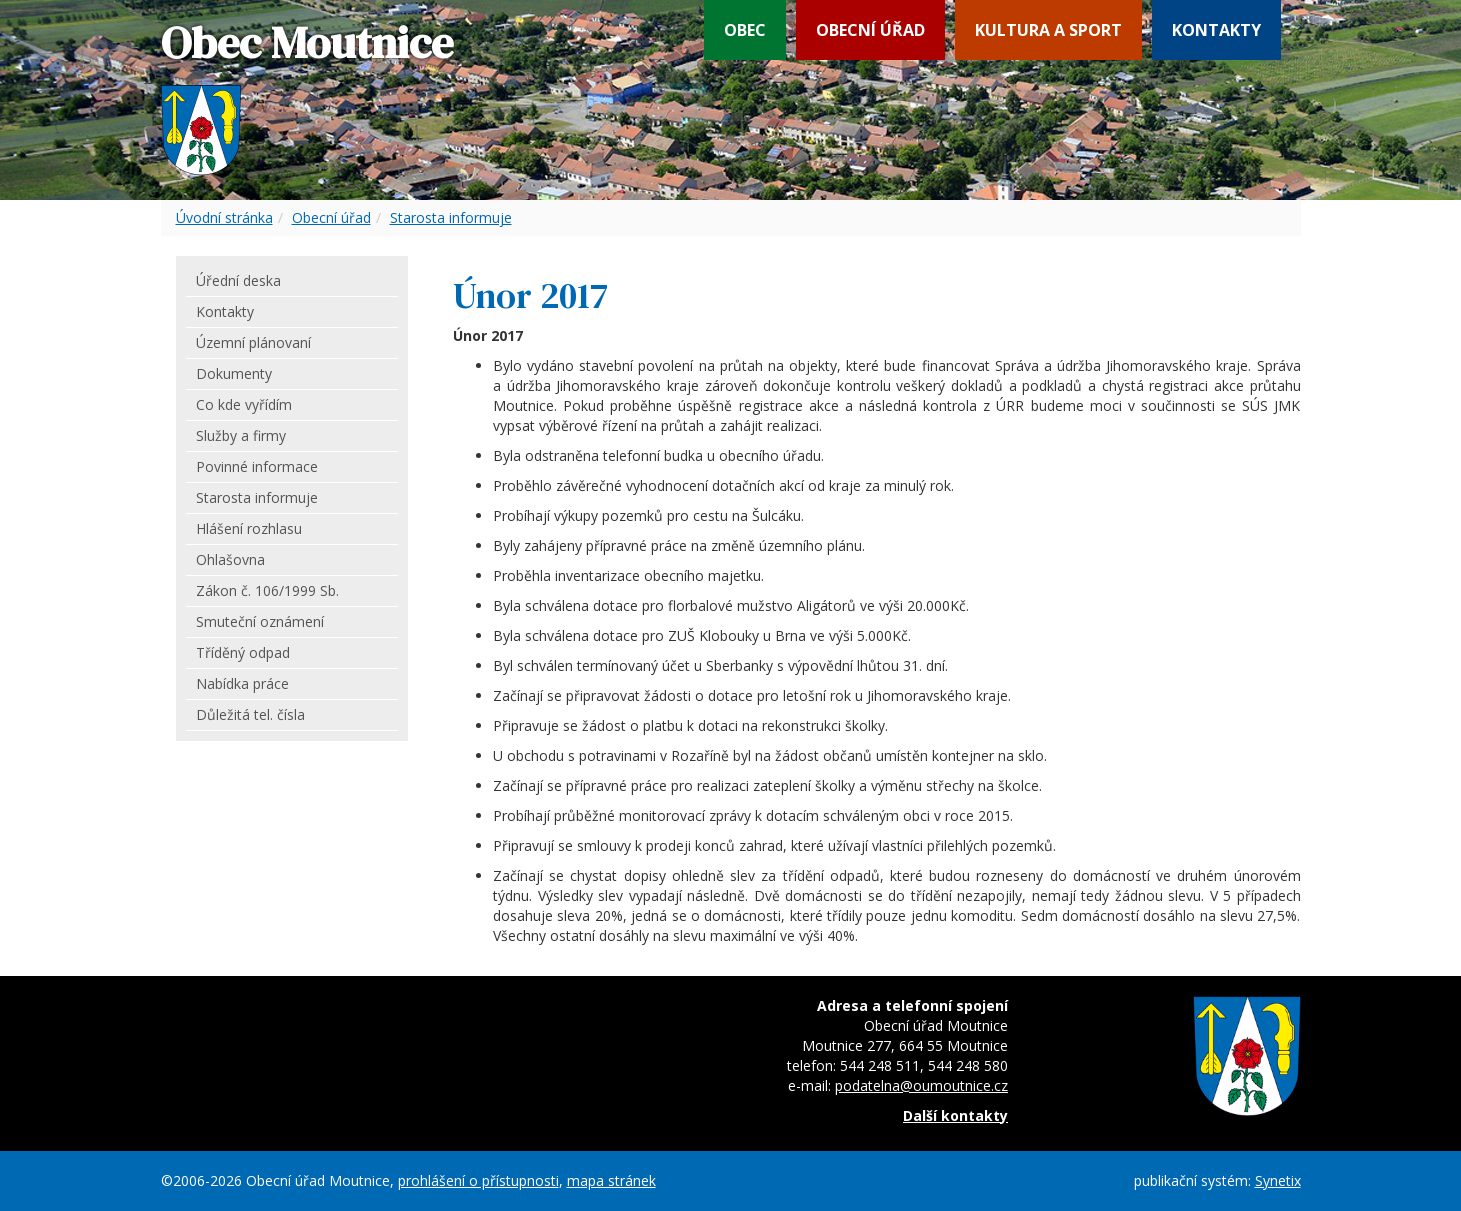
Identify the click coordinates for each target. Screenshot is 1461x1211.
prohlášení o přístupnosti (478, 1180)
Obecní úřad (870, 30)
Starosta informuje (451, 217)
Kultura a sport (1048, 30)
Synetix (1278, 1180)
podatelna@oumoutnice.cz (921, 1085)
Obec (745, 30)
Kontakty (1216, 30)
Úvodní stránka (224, 217)
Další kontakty (955, 1115)
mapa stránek (611, 1180)
